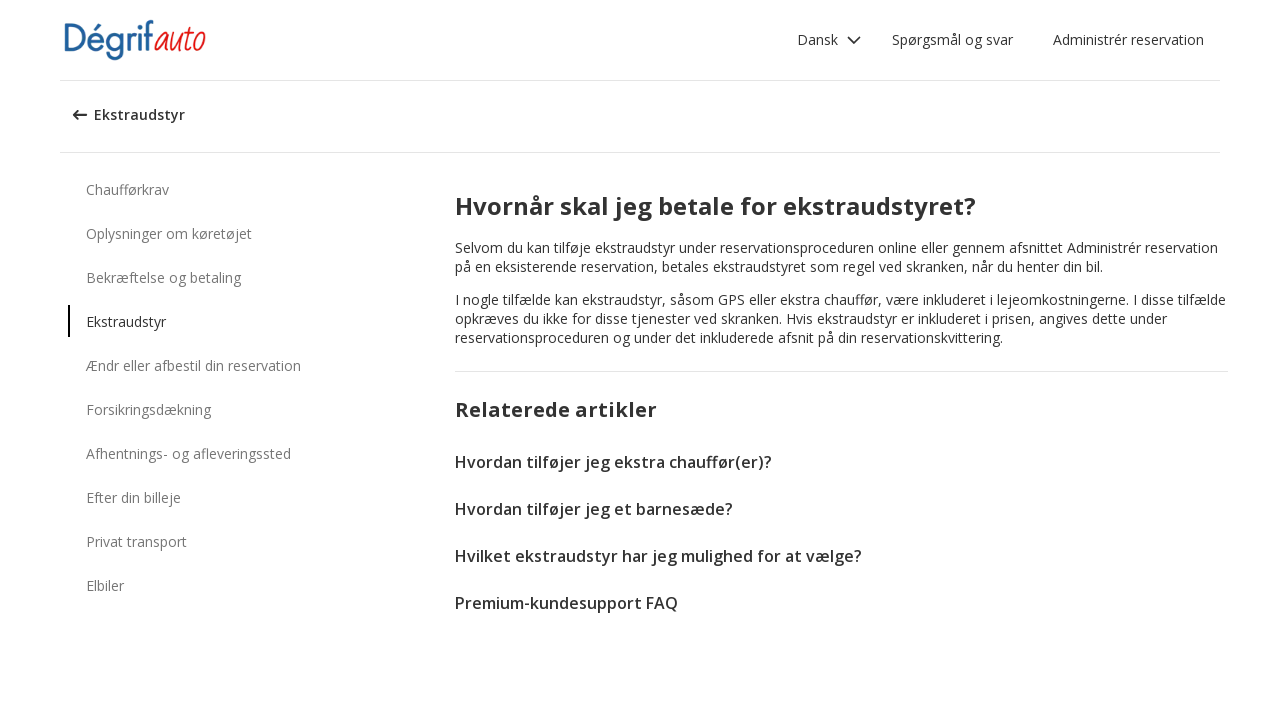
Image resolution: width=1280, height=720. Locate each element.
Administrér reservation (1128, 39)
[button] (829, 40)
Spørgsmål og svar (952, 39)
